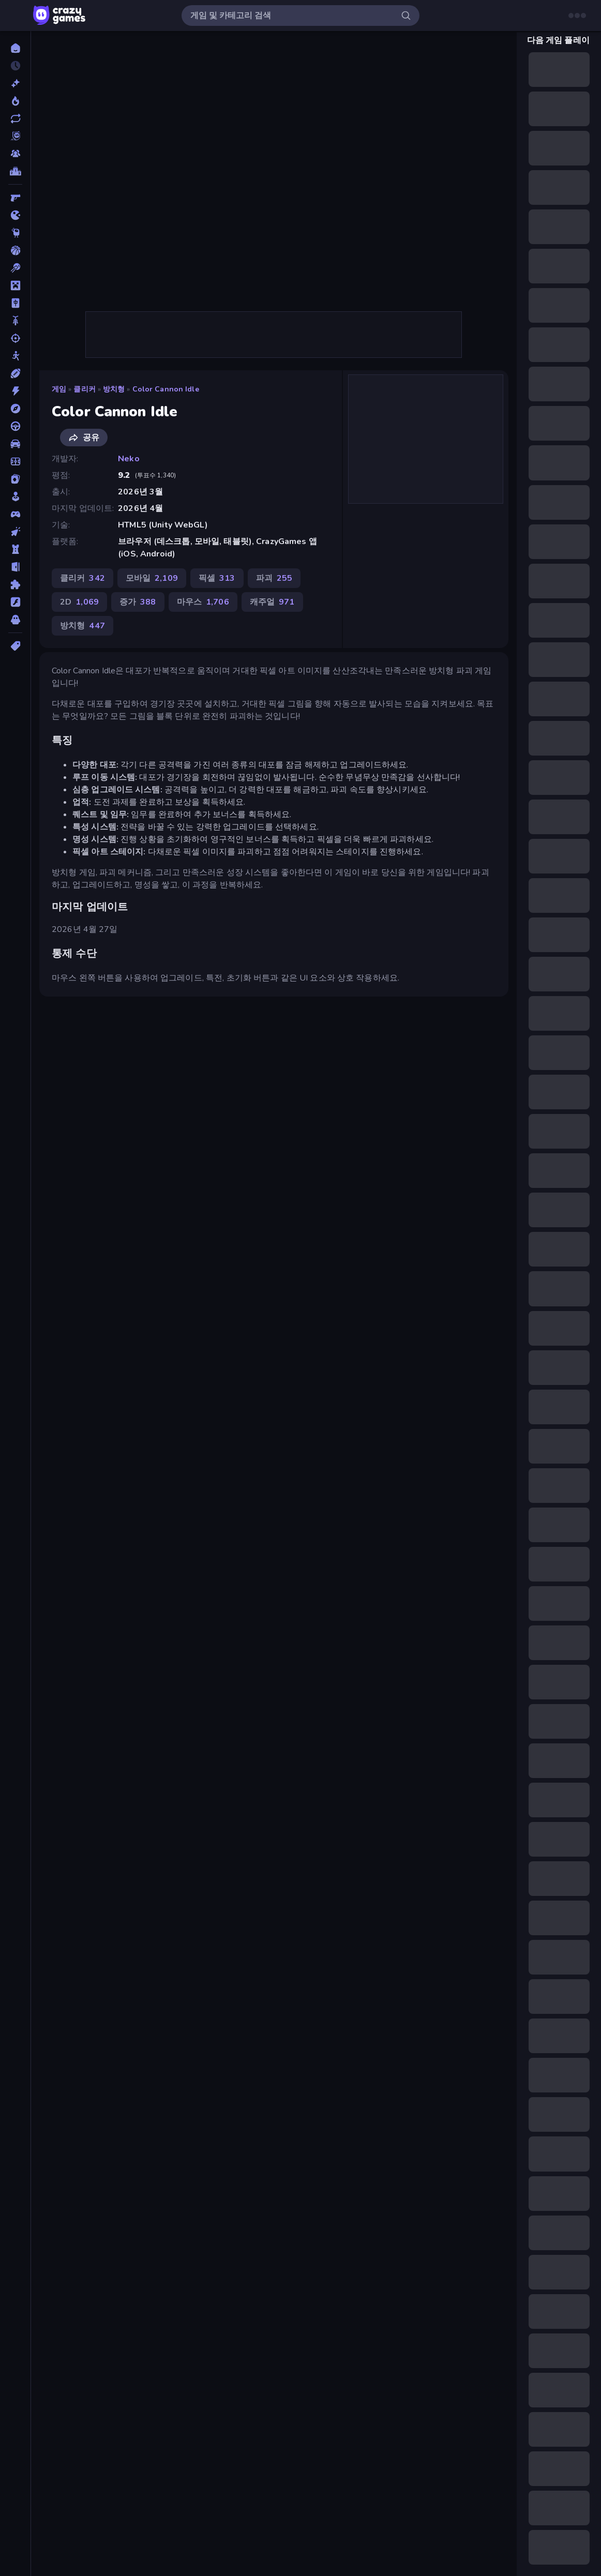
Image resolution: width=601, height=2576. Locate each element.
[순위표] (15, 171)
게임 (59, 389)
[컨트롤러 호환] (15, 514)
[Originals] (15, 136)
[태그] (15, 646)
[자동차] (15, 444)
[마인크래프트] (15, 285)
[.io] (15, 215)
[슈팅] (15, 338)
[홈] (15, 48)
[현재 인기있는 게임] (15, 101)
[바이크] (15, 320)
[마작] (15, 303)
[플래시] (15, 602)
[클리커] (15, 531)
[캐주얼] (15, 496)
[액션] (15, 391)
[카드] (15, 479)
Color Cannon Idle (165, 389)
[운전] (15, 426)
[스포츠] (15, 373)
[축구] (15, 461)
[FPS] (15, 197)
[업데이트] (15, 118)
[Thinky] (15, 233)
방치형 (114, 389)
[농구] (15, 250)
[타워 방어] (15, 549)
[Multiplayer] (15, 153)
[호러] (15, 619)
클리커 (84, 389)
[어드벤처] (15, 408)
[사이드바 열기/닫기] (16, 15)
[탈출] (15, 567)
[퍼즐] (15, 584)
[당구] (15, 268)
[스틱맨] (15, 356)
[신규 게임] (15, 83)
